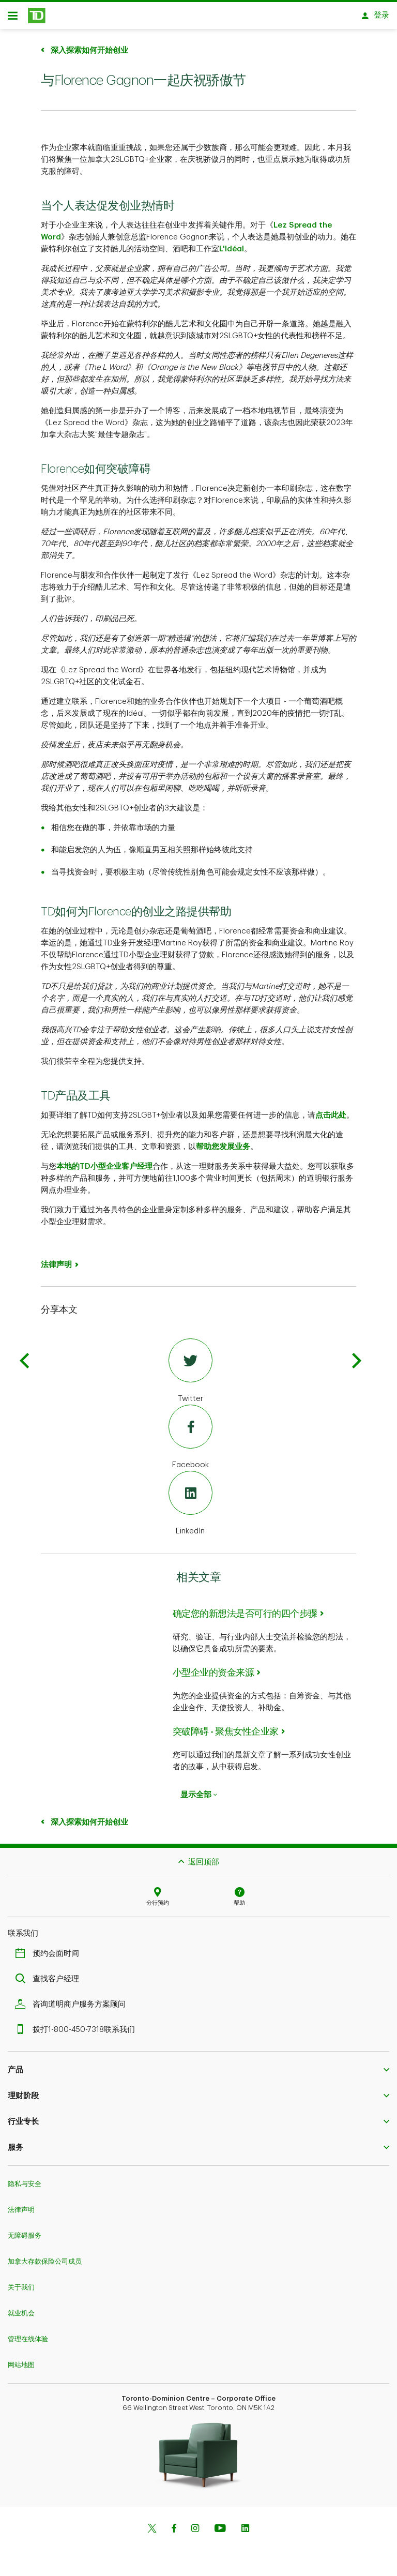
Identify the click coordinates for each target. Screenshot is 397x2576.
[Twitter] (190, 1375)
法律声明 (56, 1268)
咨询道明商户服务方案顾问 (73, 2008)
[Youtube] (220, 2532)
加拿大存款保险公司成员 (45, 2265)
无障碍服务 (24, 2239)
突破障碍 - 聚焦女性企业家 (226, 1735)
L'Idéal (231, 253)
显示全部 (198, 1798)
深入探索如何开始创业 (88, 54)
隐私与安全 (24, 2187)
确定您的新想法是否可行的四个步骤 (245, 1617)
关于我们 (21, 2290)
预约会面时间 (49, 1957)
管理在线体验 (28, 2342)
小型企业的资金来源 (213, 1676)
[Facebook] (190, 1441)
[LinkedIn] (190, 1507)
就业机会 (21, 2316)
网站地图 (21, 2368)
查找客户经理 (49, 1982)
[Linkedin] (245, 2532)
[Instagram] (195, 2532)
